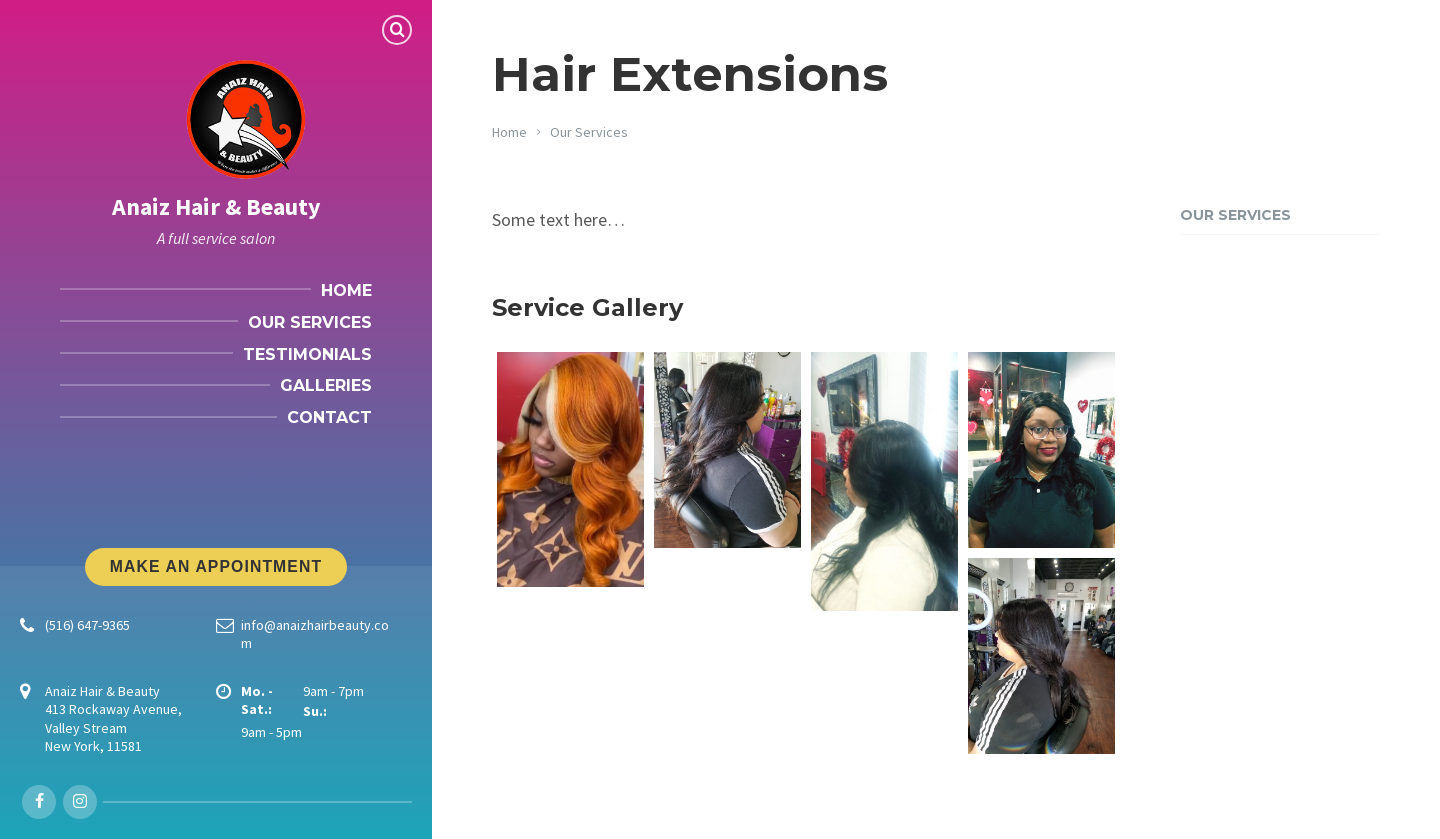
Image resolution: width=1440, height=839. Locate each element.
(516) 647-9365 (87, 625)
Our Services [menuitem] (310, 322)
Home (509, 132)
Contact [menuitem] (329, 417)
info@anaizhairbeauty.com (315, 634)
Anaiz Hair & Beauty (216, 206)
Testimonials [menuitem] (307, 354)
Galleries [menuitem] (326, 385)
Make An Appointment (216, 566)
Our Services (589, 132)
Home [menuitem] (346, 290)
